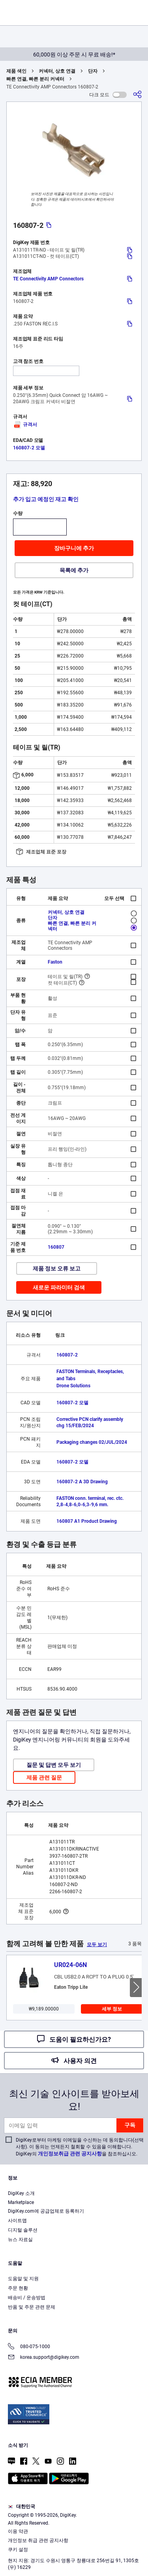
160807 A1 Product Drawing (86, 1521)
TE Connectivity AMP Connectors (48, 279)
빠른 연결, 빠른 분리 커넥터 (35, 79)
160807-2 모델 (29, 448)
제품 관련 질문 (44, 1777)
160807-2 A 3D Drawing (82, 1481)
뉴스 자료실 (20, 2239)
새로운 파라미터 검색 (59, 1287)
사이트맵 (17, 2220)
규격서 (25, 424)
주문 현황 (18, 2288)
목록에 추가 (74, 570)
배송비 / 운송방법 (26, 2297)
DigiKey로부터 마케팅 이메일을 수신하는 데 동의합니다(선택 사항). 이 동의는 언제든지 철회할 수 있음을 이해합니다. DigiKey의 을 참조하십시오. (80, 2147)
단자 (92, 71)
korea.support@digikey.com (43, 2358)
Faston (55, 962)
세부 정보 (112, 2009)
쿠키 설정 (18, 2549)
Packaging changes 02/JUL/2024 (91, 1442)
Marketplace (21, 2202)
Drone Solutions (73, 1386)
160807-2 (67, 1355)
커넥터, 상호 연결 (57, 71)
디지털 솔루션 (22, 2230)
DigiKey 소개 (21, 2193)
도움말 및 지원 (23, 2278)
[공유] (137, 94)
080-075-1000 (29, 2347)
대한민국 (21, 2506)
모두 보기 (97, 1944)
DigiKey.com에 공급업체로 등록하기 (46, 2211)
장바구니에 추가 (74, 548)
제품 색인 (16, 71)
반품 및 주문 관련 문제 (31, 2307)
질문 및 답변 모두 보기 (53, 1765)
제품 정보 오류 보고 (57, 1268)
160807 (56, 1247)
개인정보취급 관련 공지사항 (70, 2154)
